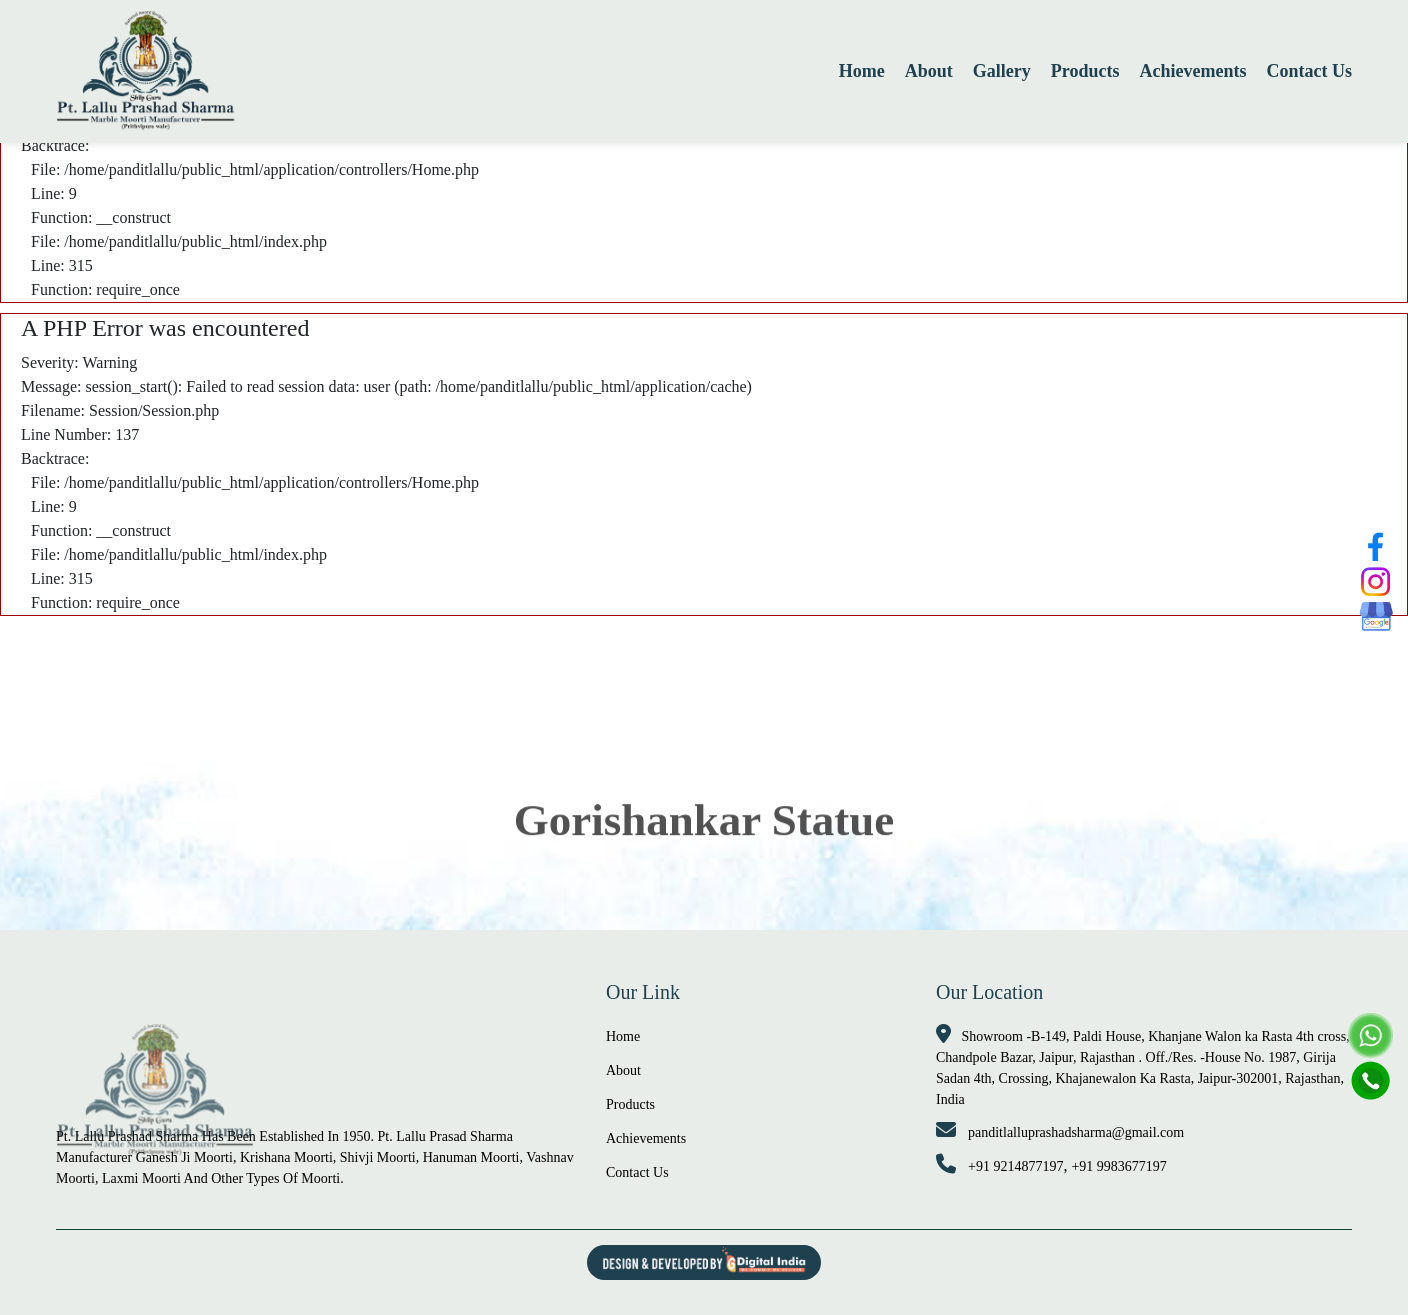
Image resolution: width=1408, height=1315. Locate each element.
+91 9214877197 (1015, 1166)
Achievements (1193, 71)
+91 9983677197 (1118, 1166)
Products (1085, 71)
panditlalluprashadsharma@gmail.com (1076, 1132)
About (929, 71)
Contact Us (1310, 71)
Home (862, 71)
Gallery (1002, 71)
